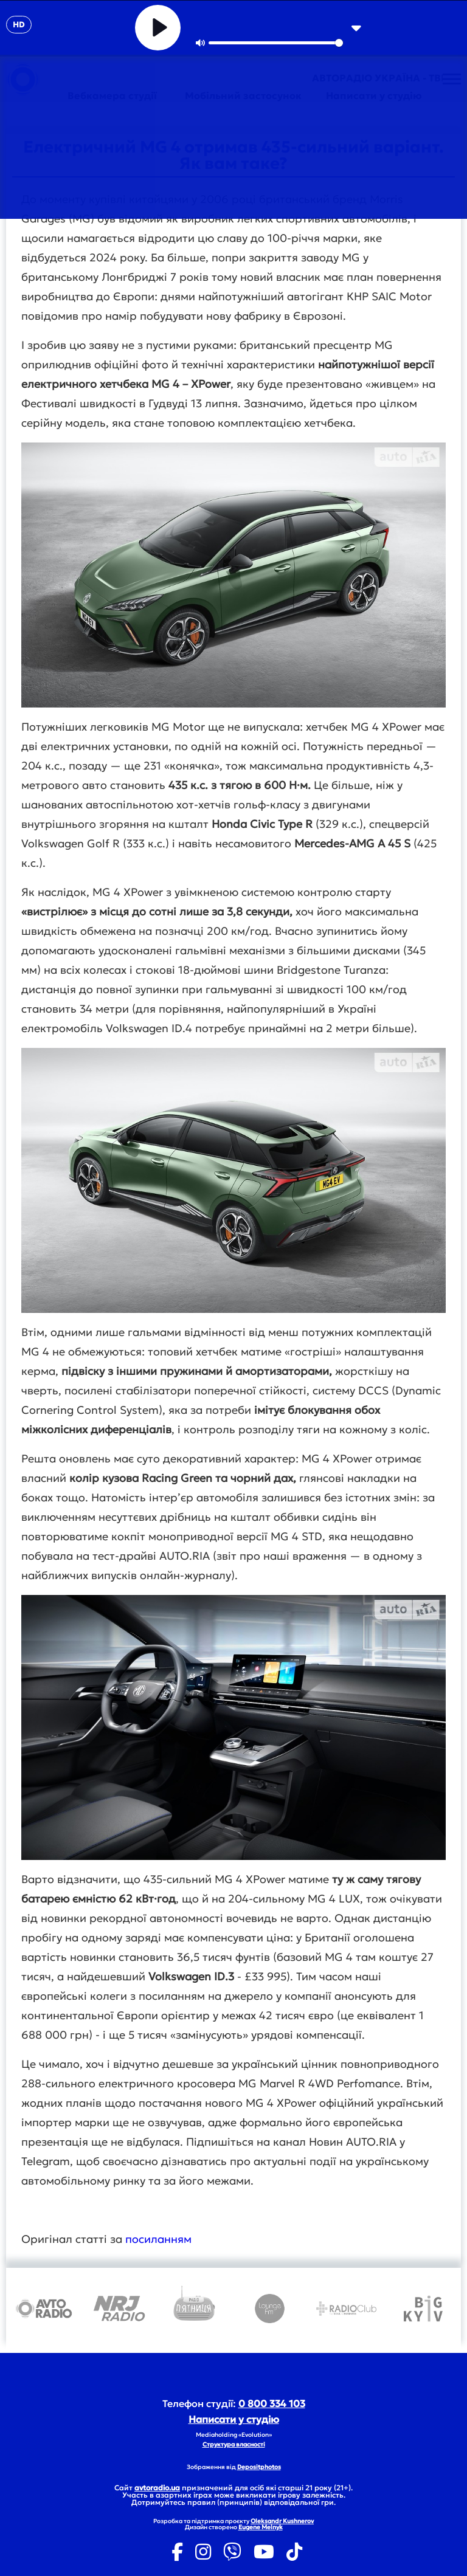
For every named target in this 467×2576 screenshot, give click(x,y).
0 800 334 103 (271, 2403)
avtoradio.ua (157, 2487)
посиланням (158, 2239)
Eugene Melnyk (260, 2527)
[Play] (158, 27)
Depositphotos (259, 2467)
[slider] (276, 43)
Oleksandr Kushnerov (282, 2521)
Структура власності (233, 2444)
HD (19, 24)
